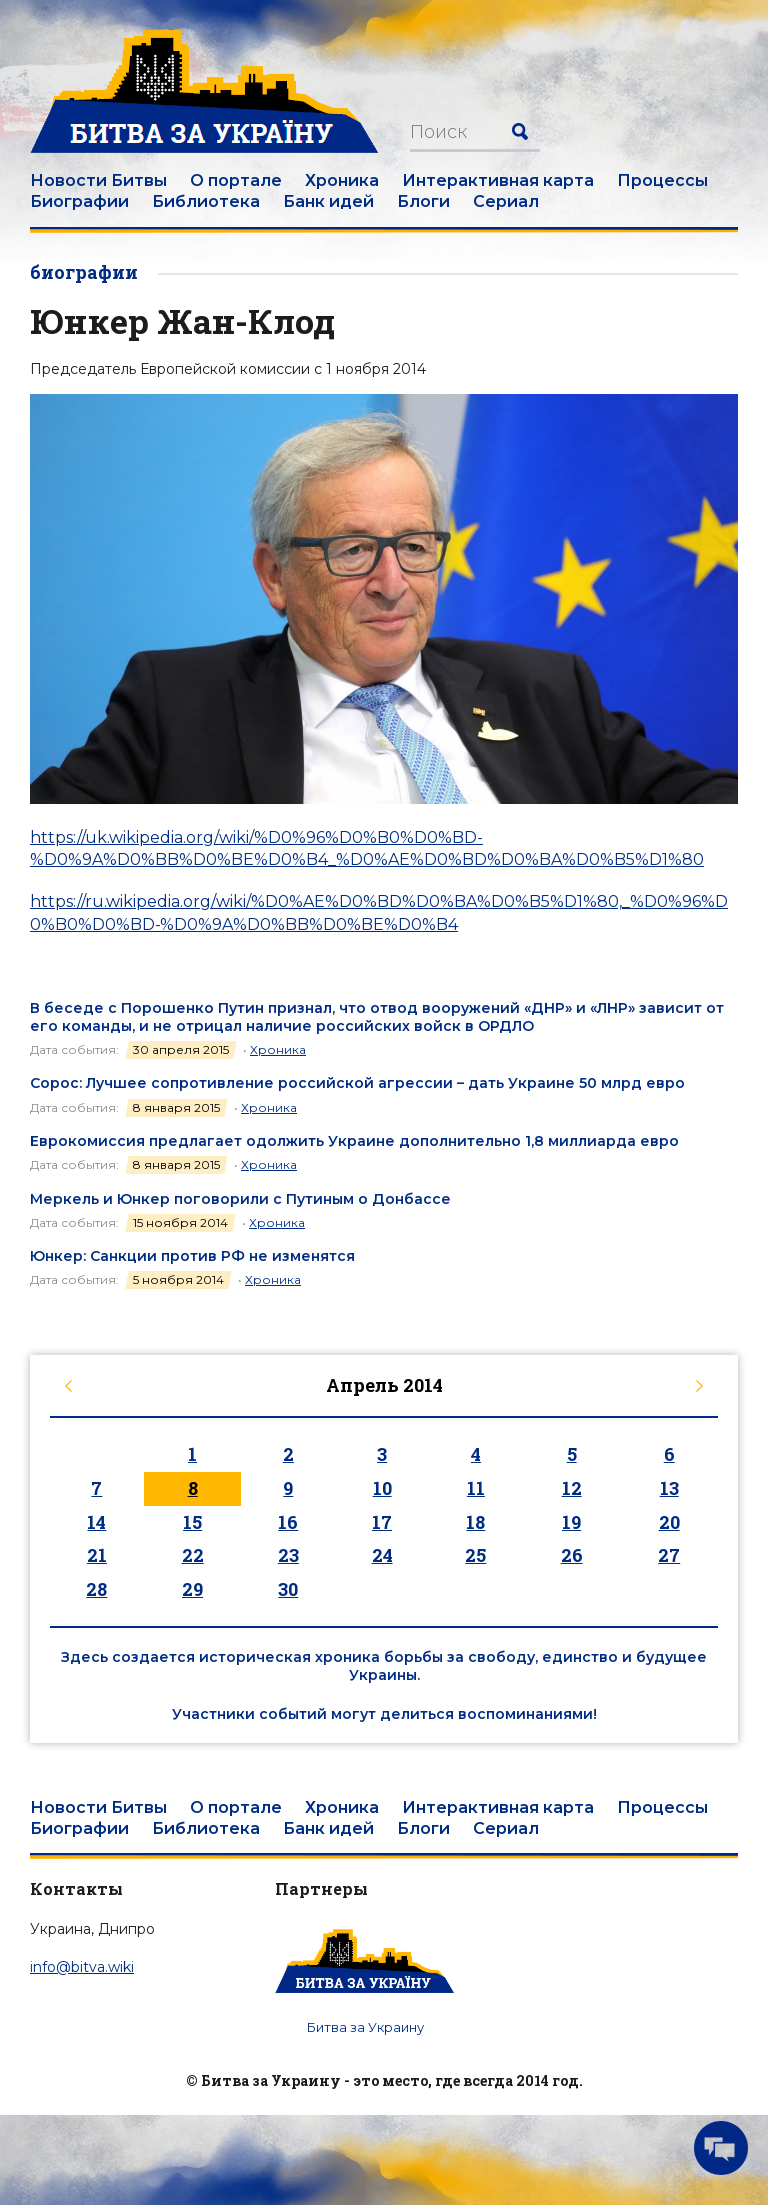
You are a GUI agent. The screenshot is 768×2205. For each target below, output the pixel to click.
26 (572, 1555)
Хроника (342, 180)
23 (288, 1555)
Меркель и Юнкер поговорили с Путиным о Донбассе (240, 1199)
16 (288, 1522)
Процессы (662, 180)
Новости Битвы (98, 180)
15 (192, 1522)
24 (382, 1555)
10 (382, 1488)
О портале (236, 180)
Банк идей (328, 201)
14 (96, 1522)
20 (669, 1522)
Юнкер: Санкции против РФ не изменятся (192, 1256)
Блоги (423, 201)
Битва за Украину (365, 2027)
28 (96, 1589)
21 (97, 1555)
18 (475, 1522)
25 (475, 1555)
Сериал (506, 201)
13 (669, 1488)
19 (571, 1522)
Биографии (79, 201)
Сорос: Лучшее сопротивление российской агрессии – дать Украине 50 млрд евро (357, 1083)
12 (572, 1488)
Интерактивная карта (498, 180)
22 (193, 1555)
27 (669, 1555)
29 (192, 1589)
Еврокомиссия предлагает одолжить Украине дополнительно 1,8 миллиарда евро (354, 1141)
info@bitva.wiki (82, 1967)
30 (288, 1589)
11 (476, 1488)
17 (382, 1522)
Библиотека (206, 201)
